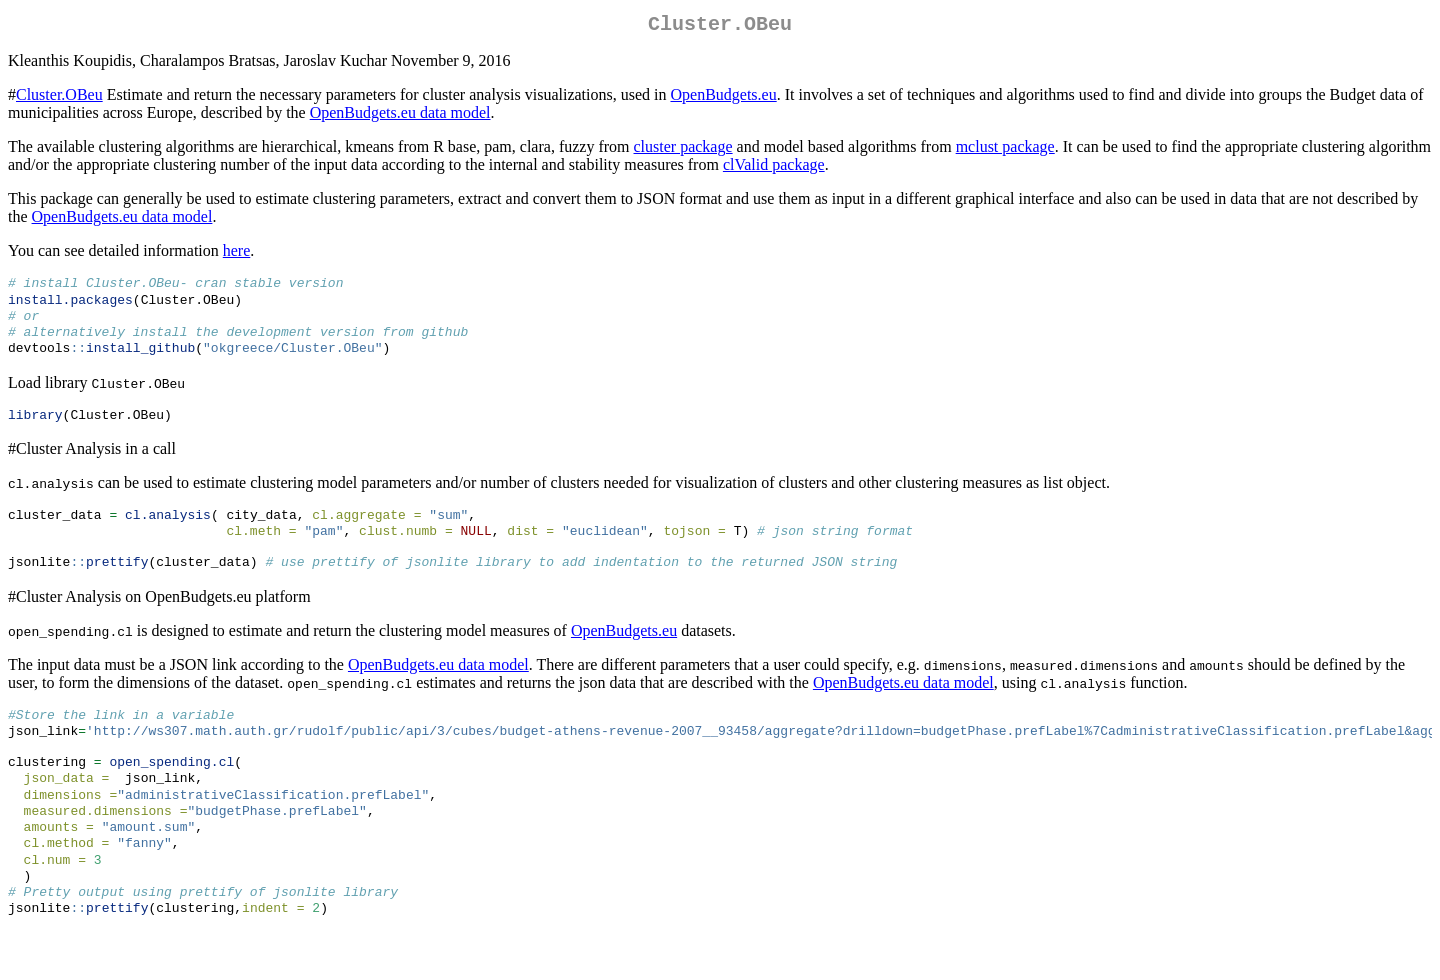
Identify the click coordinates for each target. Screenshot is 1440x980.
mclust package (1005, 150)
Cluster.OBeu (59, 98)
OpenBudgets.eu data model (400, 116)
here (237, 254)
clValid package (774, 168)
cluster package (683, 150)
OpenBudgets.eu (723, 98)
